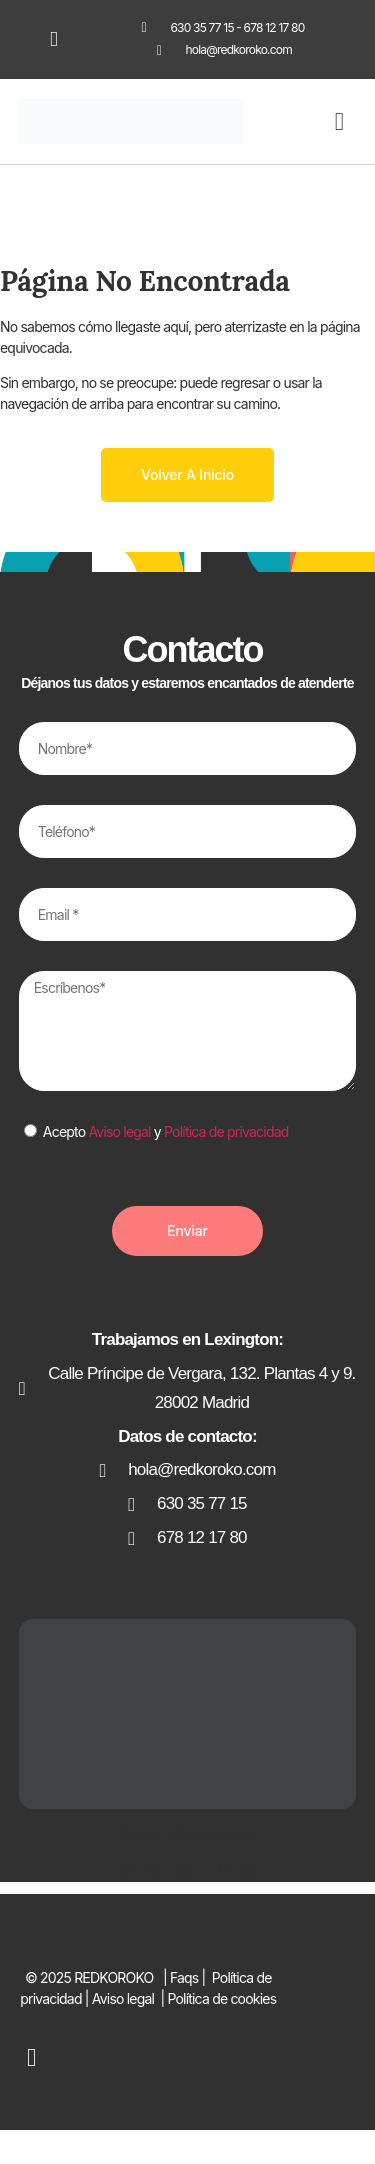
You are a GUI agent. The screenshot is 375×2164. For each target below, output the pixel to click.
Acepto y (166, 1131)
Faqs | (189, 1977)
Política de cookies (221, 1998)
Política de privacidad (226, 1131)
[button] (339, 122)
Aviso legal (119, 1131)
